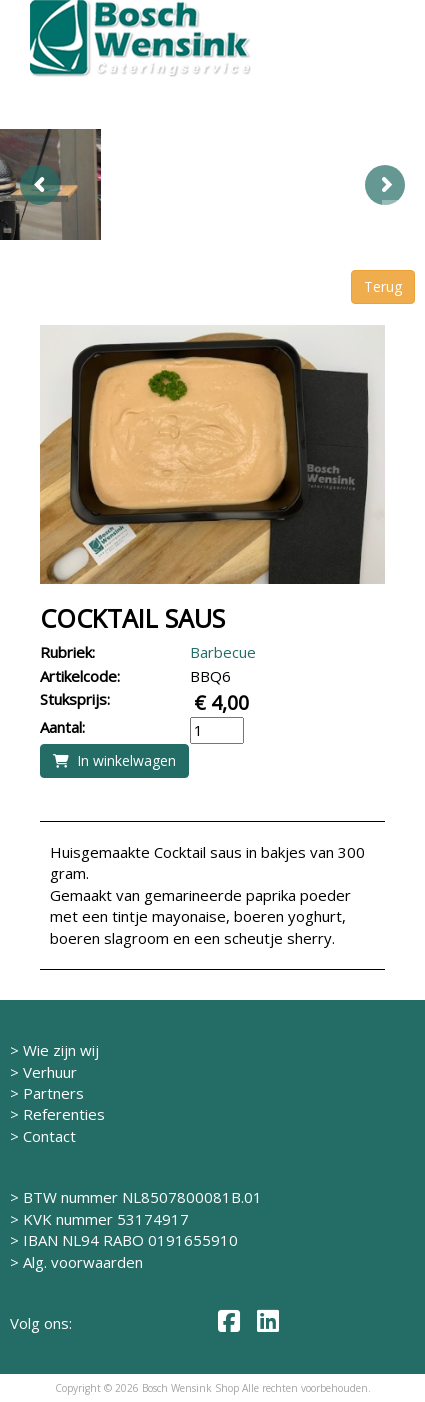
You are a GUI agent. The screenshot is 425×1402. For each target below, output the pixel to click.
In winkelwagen (114, 760)
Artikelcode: (80, 676)
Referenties (64, 1114)
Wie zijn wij (61, 1050)
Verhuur (50, 1072)
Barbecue (223, 652)
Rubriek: (67, 652)
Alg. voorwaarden (83, 1262)
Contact (49, 1136)
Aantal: (62, 727)
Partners (53, 1093)
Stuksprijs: (75, 699)
